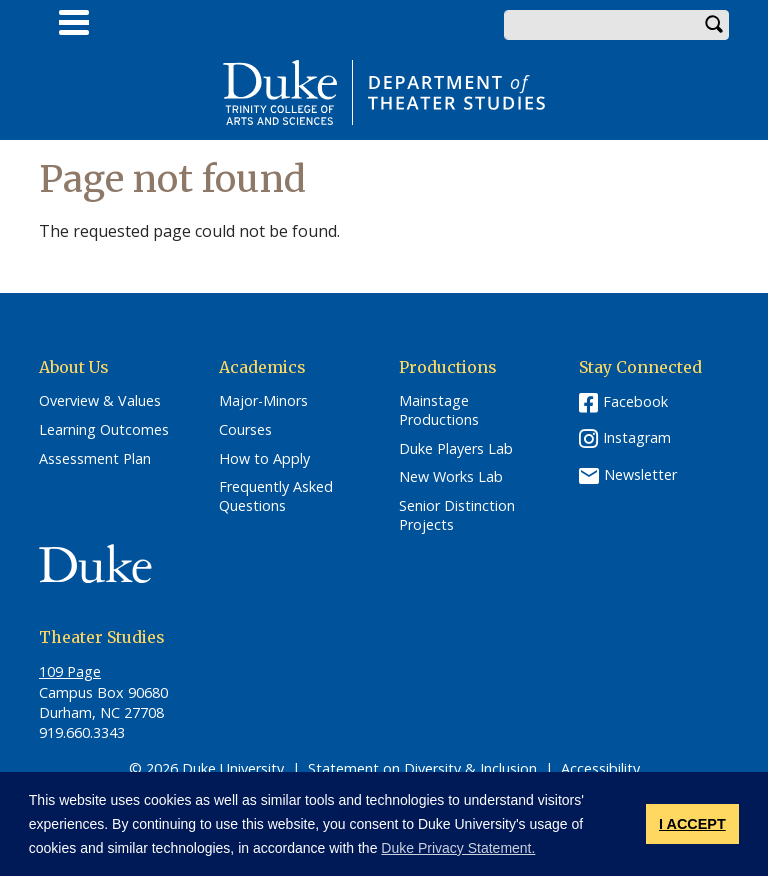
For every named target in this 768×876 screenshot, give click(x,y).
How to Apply (264, 459)
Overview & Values (100, 401)
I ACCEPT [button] (692, 824)
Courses (245, 430)
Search (714, 25)
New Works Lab (451, 477)
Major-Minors (263, 401)
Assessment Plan (95, 459)
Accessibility (600, 768)
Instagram (637, 437)
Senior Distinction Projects (457, 515)
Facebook (635, 401)
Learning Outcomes (104, 430)
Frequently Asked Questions (276, 496)
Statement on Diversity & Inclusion (422, 768)
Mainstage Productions (439, 410)
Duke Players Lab (456, 449)
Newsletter (640, 474)
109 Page (70, 671)
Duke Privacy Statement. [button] (458, 848)
